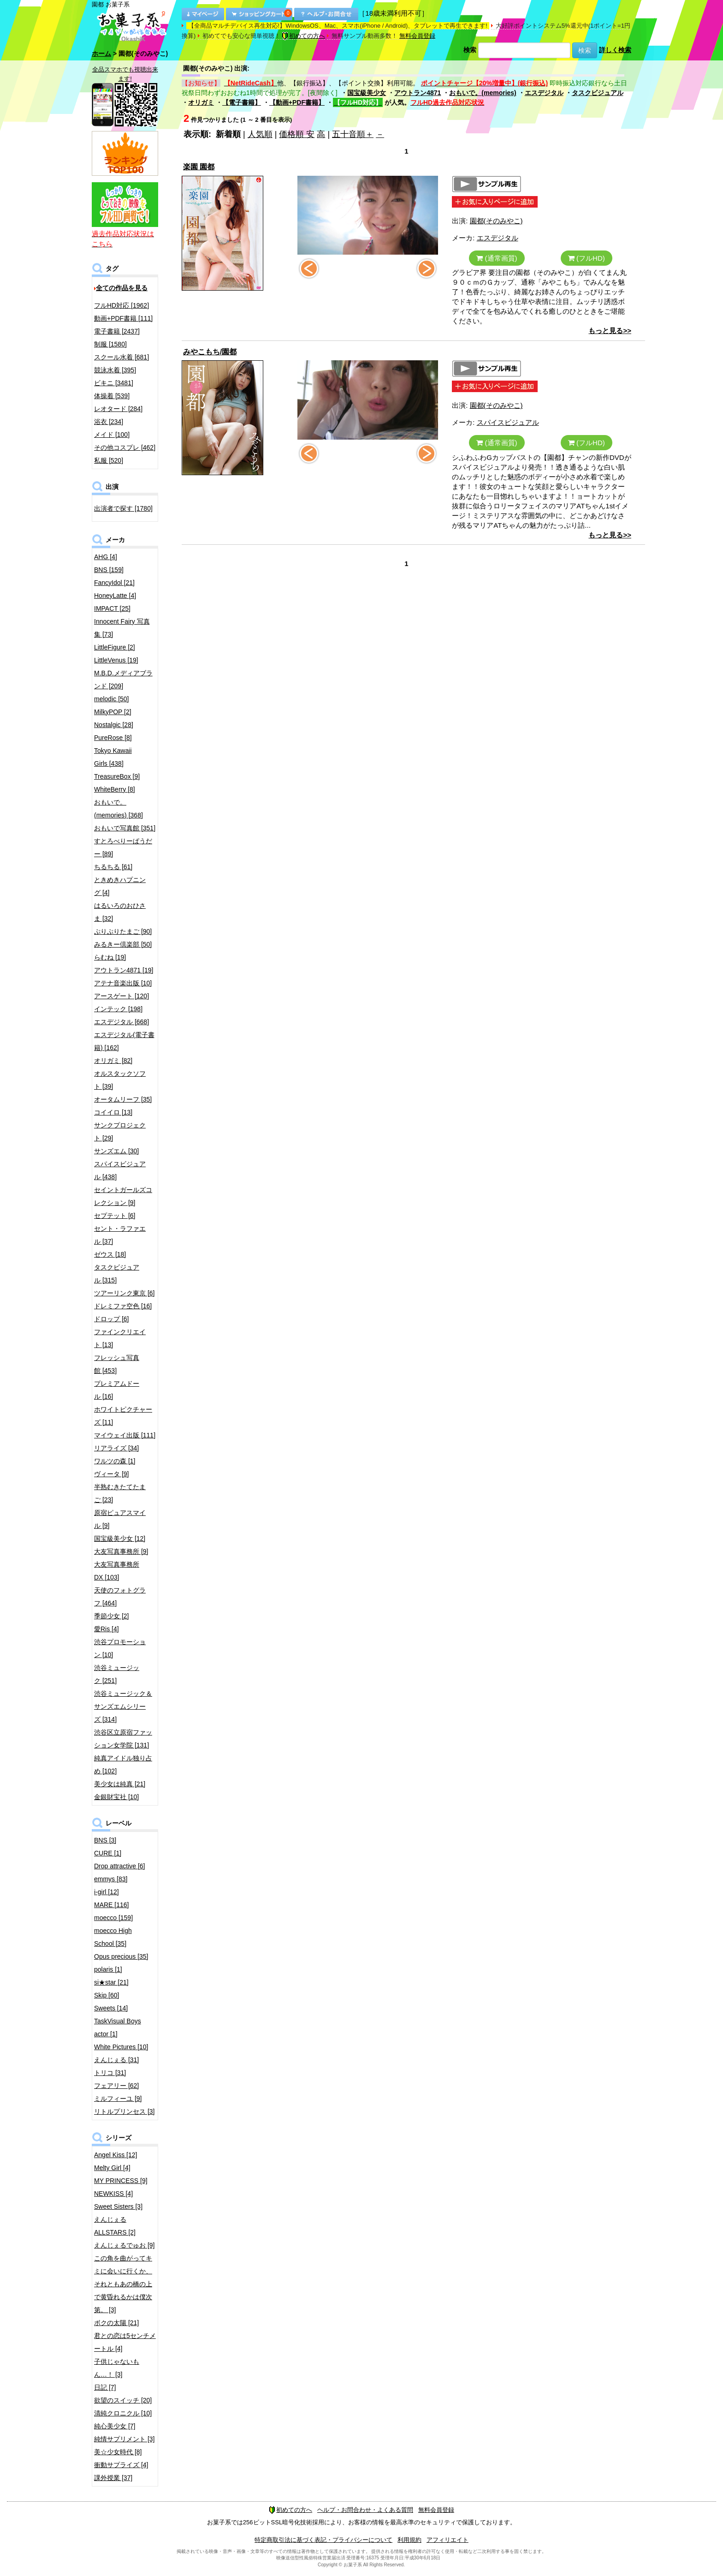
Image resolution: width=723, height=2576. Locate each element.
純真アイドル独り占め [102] (123, 1764)
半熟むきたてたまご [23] (120, 1493)
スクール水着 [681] (121, 357)
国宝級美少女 (366, 92)
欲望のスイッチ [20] (123, 2400)
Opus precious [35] (121, 1956)
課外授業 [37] (113, 2477)
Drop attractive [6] (119, 1866)
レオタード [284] (118, 408)
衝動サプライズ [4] (121, 2465)
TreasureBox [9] (117, 776)
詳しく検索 (615, 50)
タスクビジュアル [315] (116, 1274)
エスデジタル (544, 92)
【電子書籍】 (241, 102)
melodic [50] (111, 699)
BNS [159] (109, 569)
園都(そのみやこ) (496, 221)
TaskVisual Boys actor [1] (117, 2027)
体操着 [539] (112, 396)
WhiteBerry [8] (114, 789)
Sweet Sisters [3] (118, 2206)
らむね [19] (110, 957)
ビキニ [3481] (113, 383)
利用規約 (409, 2539)
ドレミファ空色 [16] (123, 1306)
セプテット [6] (114, 1215)
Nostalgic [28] (113, 724)
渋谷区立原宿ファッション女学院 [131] (123, 1739)
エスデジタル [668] (121, 1022)
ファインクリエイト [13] (120, 1338)
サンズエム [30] (116, 1151)
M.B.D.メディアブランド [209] (123, 679)
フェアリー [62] (116, 2085)
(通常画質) (496, 258)
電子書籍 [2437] (117, 331)
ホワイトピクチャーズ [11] (123, 1416)
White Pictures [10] (121, 2047)
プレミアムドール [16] (116, 1390)
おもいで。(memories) (482, 92)
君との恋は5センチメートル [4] (125, 2342)
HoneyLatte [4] (115, 595)
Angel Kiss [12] (115, 2155)
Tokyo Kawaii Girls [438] (113, 757)
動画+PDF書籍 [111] (123, 318)
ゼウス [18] (110, 1254)
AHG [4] (105, 557)
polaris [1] (108, 1969)
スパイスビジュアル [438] (120, 1170)
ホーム (101, 53)
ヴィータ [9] (111, 1474)
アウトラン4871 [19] (123, 970)
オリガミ (201, 102)
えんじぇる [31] (116, 2059)
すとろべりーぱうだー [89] (123, 847)
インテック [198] (118, 1009)
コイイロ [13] (113, 1112)
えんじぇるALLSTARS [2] (115, 2226)
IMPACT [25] (112, 608)
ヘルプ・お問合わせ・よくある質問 (365, 2509)
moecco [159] (113, 1917)
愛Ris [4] (106, 1629)
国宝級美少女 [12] (119, 1538)
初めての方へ (303, 35)
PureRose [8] (113, 737)
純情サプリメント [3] (124, 2439)
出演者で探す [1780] (123, 508)
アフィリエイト (447, 2539)
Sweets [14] (111, 2008)
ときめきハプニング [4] (120, 886)
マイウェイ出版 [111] (124, 1435)
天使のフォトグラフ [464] (120, 1596)
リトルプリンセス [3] (124, 2111)
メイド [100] (112, 434)
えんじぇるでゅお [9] (124, 2245)
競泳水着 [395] (115, 370)
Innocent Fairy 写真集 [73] (122, 628)
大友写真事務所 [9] (121, 1551)
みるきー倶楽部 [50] (123, 944)
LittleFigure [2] (114, 647)
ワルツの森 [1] (114, 1461)
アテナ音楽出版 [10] (123, 983)
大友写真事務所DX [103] (116, 1571)
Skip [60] (106, 1995)
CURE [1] (107, 1853)
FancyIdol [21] (114, 582)
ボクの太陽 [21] (116, 2322)
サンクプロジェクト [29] (120, 1131)
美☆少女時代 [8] (118, 2452)
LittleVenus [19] (116, 660)
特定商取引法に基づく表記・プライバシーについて (323, 2539)
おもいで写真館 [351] (124, 828)
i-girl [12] (106, 1892)
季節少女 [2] (111, 1616)
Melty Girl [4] (112, 2167)
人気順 (260, 134)
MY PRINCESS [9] (121, 2180)
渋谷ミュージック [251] (116, 1674)
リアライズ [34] (116, 1448)
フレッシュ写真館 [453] (116, 1364)
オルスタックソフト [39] (120, 1080)
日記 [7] (105, 2387)
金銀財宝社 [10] (116, 1797)
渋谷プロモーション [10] (120, 1648)
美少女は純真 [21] (119, 1784)
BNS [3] (105, 1840)
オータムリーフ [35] (123, 1099)
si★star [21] (111, 1982)
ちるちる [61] (113, 867)
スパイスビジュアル (508, 422)
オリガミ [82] (113, 1060)
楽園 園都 (198, 167)
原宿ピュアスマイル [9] (120, 1519)
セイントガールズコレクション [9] (123, 1196)
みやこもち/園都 (210, 352)
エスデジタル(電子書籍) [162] (124, 1041)
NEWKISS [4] (113, 2193)
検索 (469, 50)
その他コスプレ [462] (124, 447)
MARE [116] (111, 1904)
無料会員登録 (417, 35)
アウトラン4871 (417, 92)
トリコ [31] (110, 2072)
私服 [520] (108, 460)
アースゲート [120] (121, 996)
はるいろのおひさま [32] (120, 912)
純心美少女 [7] (114, 2426)
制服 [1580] (110, 344)
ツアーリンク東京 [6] (124, 1293)
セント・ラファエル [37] (120, 1235)
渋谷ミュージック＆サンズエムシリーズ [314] (123, 1706)
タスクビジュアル (597, 92)
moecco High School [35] (113, 1937)
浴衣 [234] (108, 421)
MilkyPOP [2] (112, 712)
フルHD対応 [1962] (121, 305)
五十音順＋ (352, 134)
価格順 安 (296, 134)
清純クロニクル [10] (123, 2413)
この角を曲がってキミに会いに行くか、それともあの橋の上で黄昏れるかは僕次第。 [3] (123, 2284)
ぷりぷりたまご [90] (123, 931)
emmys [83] (110, 1879)
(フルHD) (586, 258)
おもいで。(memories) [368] (118, 809)
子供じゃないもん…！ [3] (116, 2368)
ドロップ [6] (111, 1319)
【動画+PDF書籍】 (297, 102)
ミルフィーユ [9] (118, 2098)
